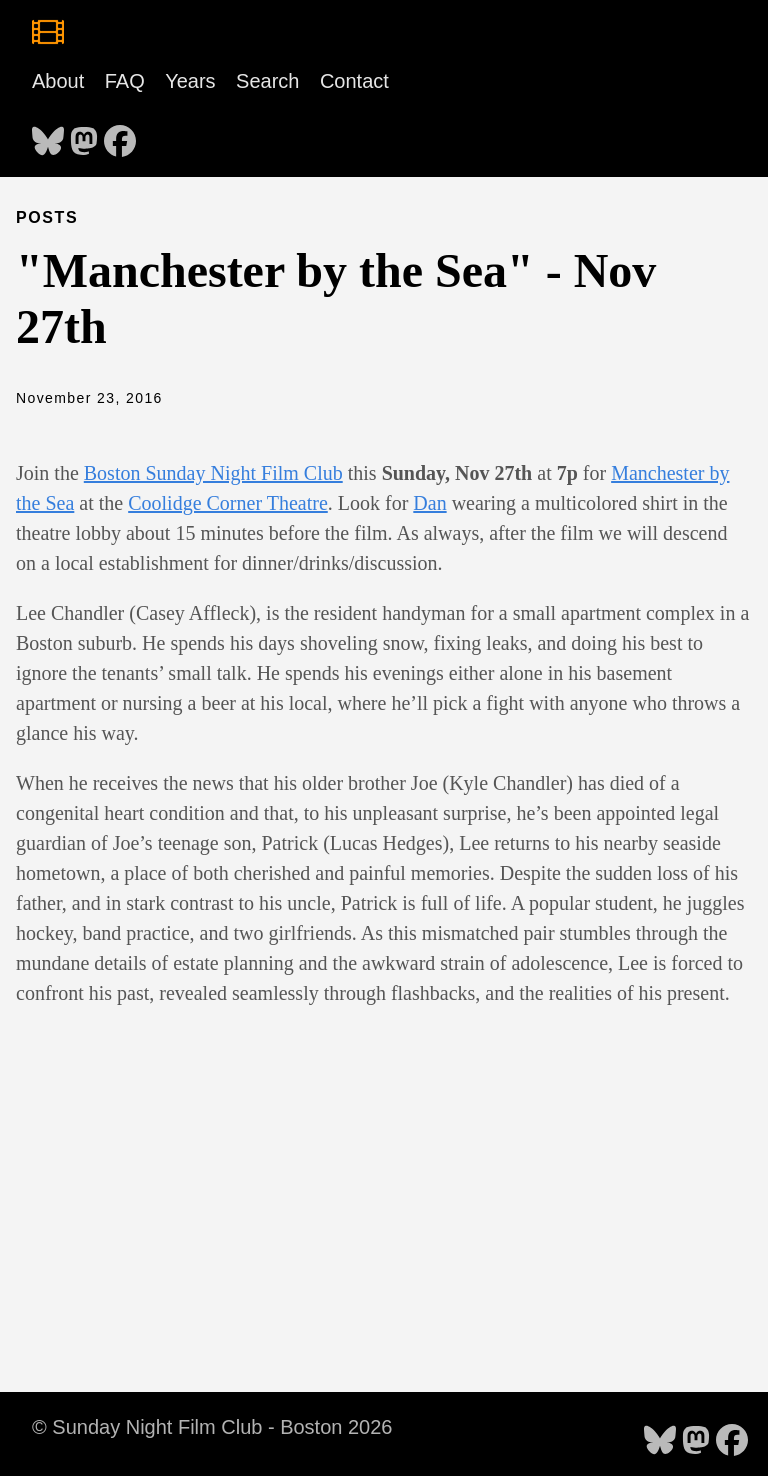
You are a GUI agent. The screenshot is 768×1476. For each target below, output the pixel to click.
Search (267, 81)
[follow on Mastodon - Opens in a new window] (84, 135)
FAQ (125, 81)
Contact (354, 81)
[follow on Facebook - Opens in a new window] (120, 135)
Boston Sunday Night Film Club (213, 473)
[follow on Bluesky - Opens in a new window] (48, 135)
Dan (429, 503)
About (58, 81)
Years (190, 81)
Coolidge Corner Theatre (228, 503)
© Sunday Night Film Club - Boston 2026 (212, 1427)
